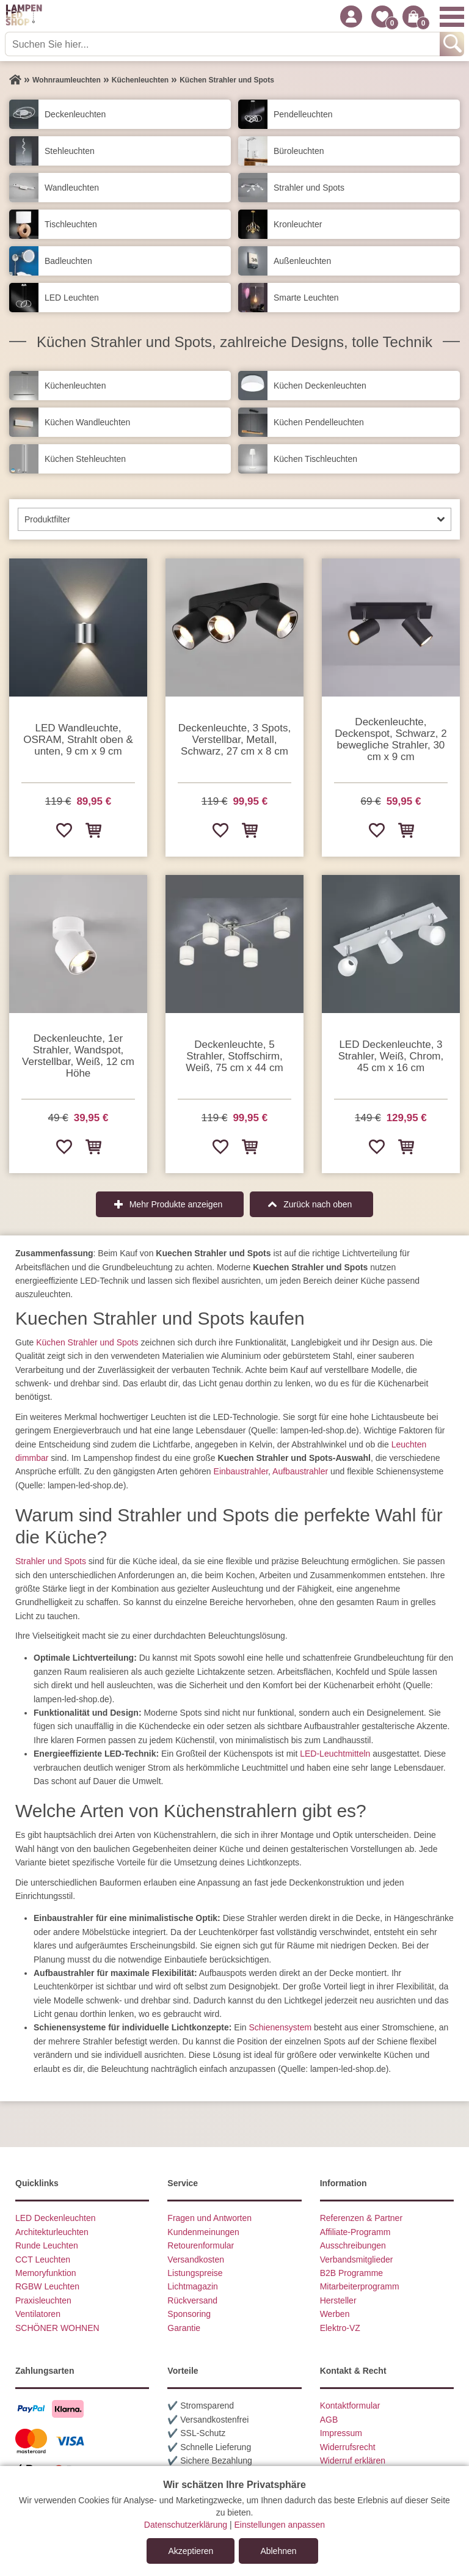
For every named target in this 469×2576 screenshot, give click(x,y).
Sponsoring (189, 2314)
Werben (335, 2314)
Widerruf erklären (352, 2460)
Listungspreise (194, 2273)
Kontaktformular (350, 2405)
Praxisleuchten (43, 2300)
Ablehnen (278, 2551)
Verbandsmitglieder (356, 2259)
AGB (329, 2419)
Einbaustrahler (241, 1471)
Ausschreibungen (353, 2245)
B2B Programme (351, 2273)
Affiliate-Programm (355, 2232)
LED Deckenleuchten (55, 2218)
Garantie (183, 2328)
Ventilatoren (37, 2314)
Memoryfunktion (45, 2273)
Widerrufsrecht (348, 2447)
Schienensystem (280, 2027)
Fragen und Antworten (209, 2218)
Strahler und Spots (50, 1561)
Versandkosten (195, 2259)
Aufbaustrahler (300, 1471)
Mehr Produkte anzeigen (176, 1204)
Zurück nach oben (317, 1204)
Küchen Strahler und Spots (87, 1342)
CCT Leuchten (42, 2259)
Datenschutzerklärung (185, 2525)
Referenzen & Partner (361, 2218)
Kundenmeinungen (203, 2232)
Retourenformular (200, 2245)
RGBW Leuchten (47, 2286)
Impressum (341, 2433)
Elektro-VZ (340, 2328)
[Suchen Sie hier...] (223, 44)
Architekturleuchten (52, 2232)
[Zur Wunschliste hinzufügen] (63, 830)
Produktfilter (47, 519)
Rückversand (192, 2300)
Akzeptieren (190, 2551)
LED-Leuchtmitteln (335, 1753)
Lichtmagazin (192, 2286)
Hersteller (338, 2300)
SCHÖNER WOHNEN (57, 2328)
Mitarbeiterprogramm (359, 2286)
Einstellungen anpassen (279, 2525)
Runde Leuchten (46, 2245)
